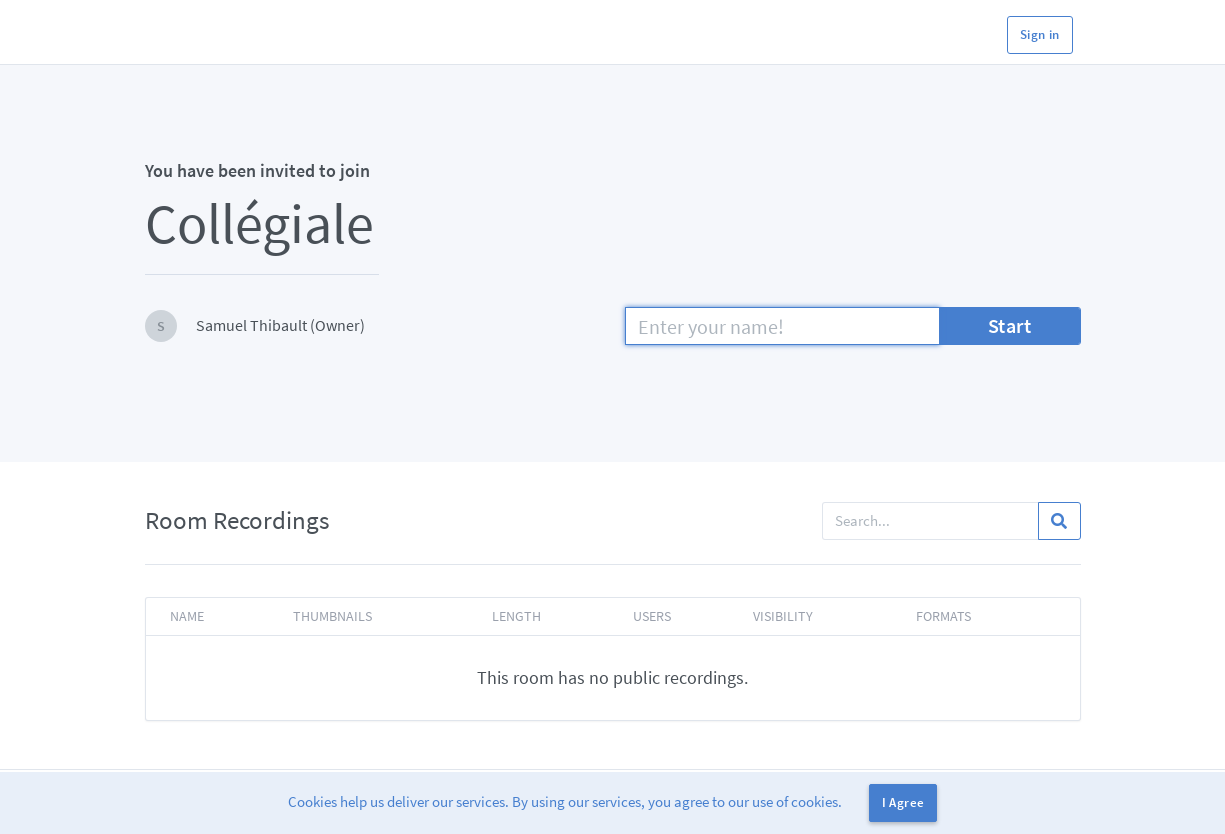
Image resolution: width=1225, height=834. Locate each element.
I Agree (903, 802)
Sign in (1040, 34)
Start (1010, 325)
